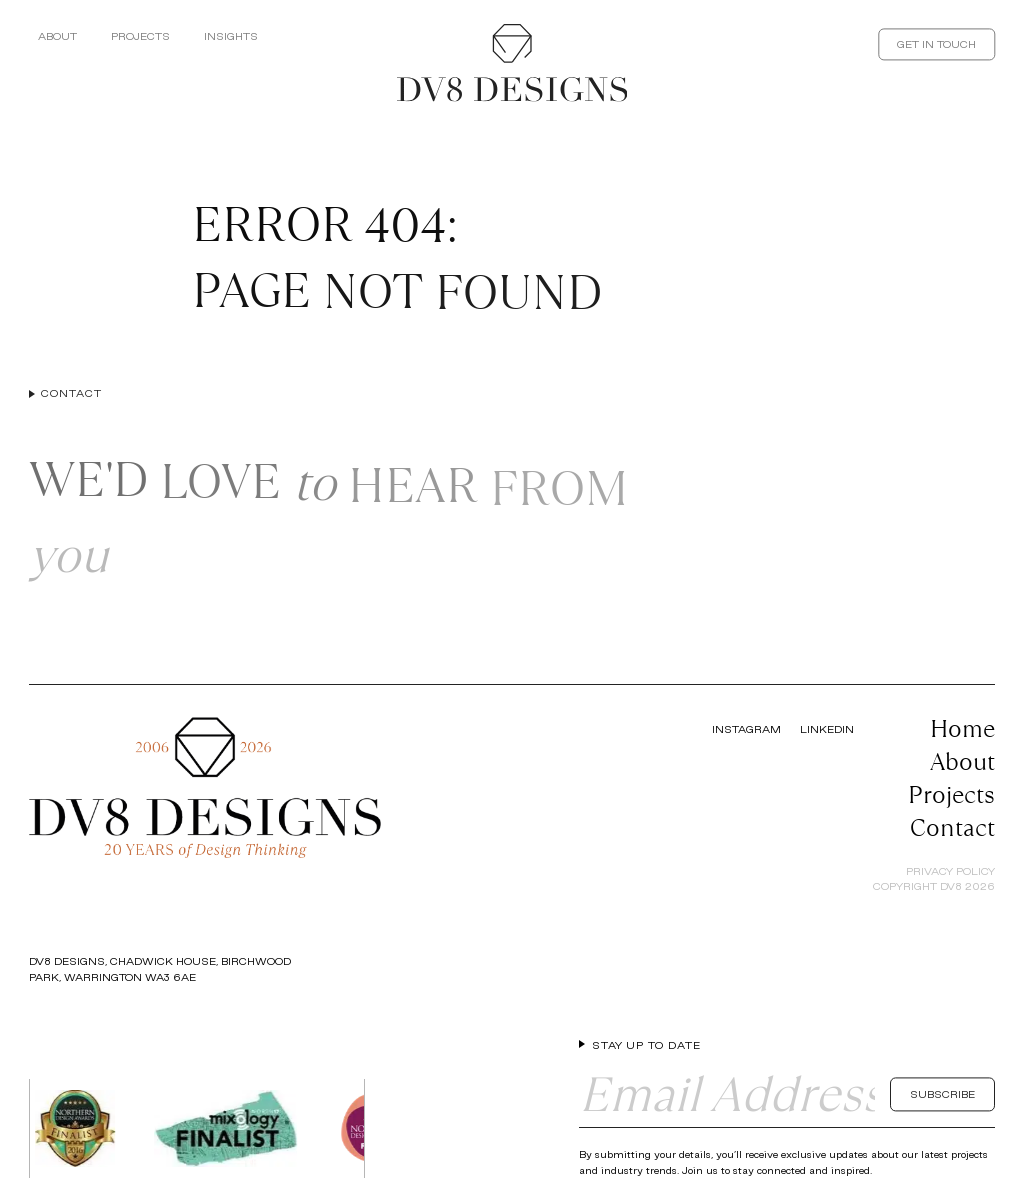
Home (962, 728)
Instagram (746, 729)
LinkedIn (827, 729)
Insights (231, 36)
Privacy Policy (950, 871)
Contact (952, 827)
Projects (140, 36)
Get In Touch (936, 44)
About (57, 36)
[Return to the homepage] (512, 63)
